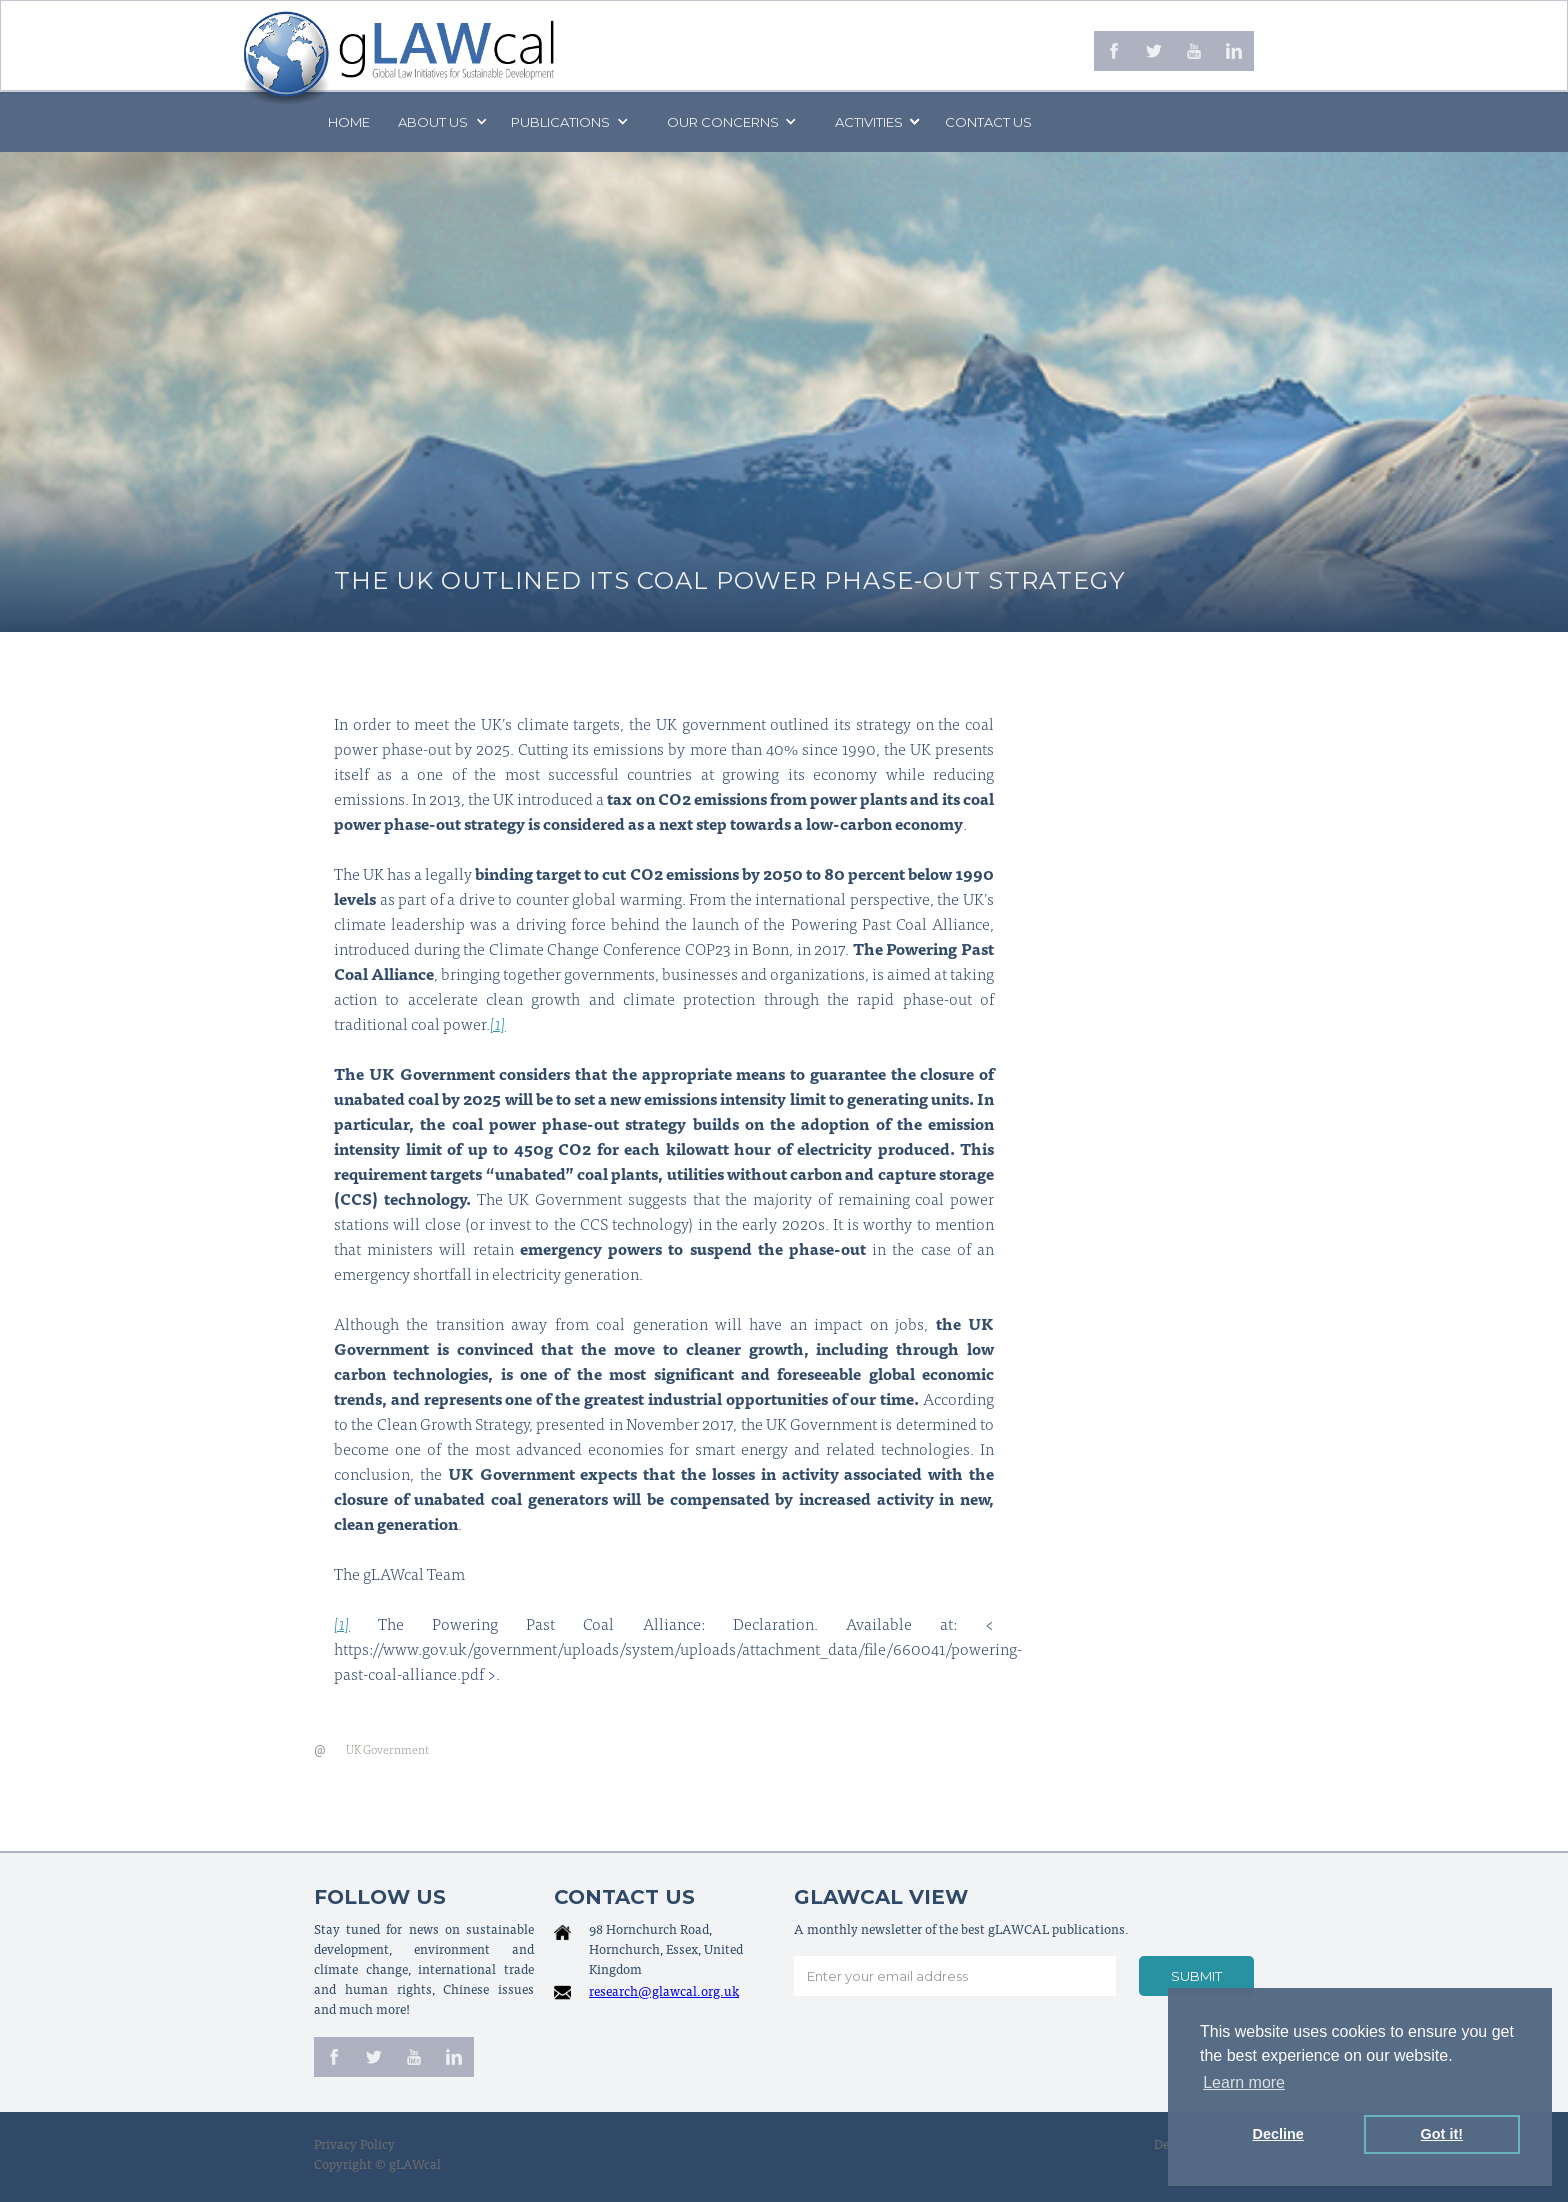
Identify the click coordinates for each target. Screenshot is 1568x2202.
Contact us (988, 122)
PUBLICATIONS (560, 122)
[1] (498, 1026)
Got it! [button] (1442, 2134)
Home (349, 122)
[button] (441, 122)
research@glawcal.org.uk (664, 1993)
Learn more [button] (1244, 2082)
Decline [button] (1278, 2134)
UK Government (387, 1751)
